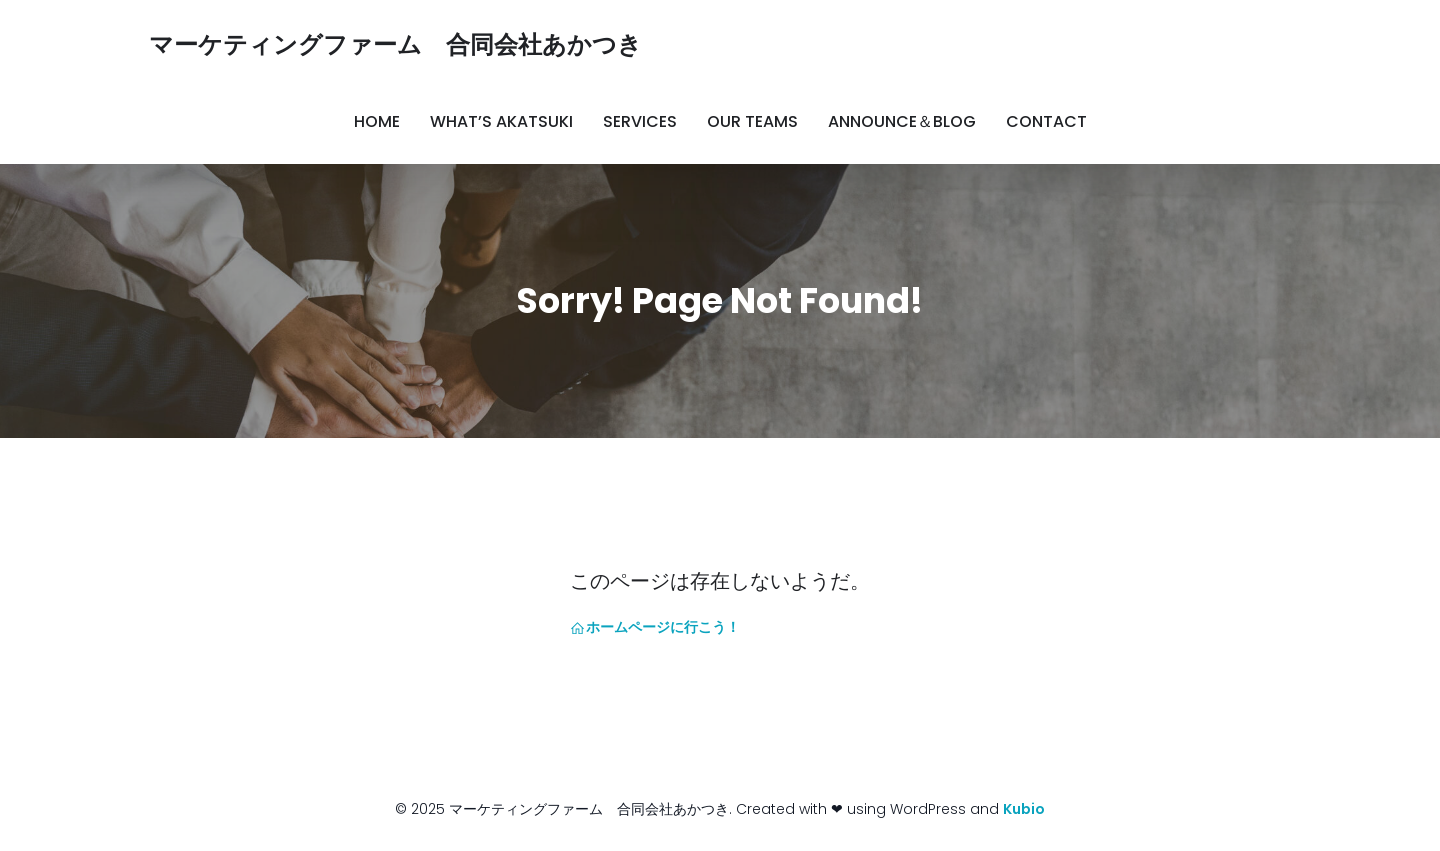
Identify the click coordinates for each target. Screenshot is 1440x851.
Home (377, 121)
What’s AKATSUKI (501, 121)
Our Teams (752, 121)
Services (640, 121)
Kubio (1024, 809)
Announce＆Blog (902, 121)
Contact (1046, 121)
